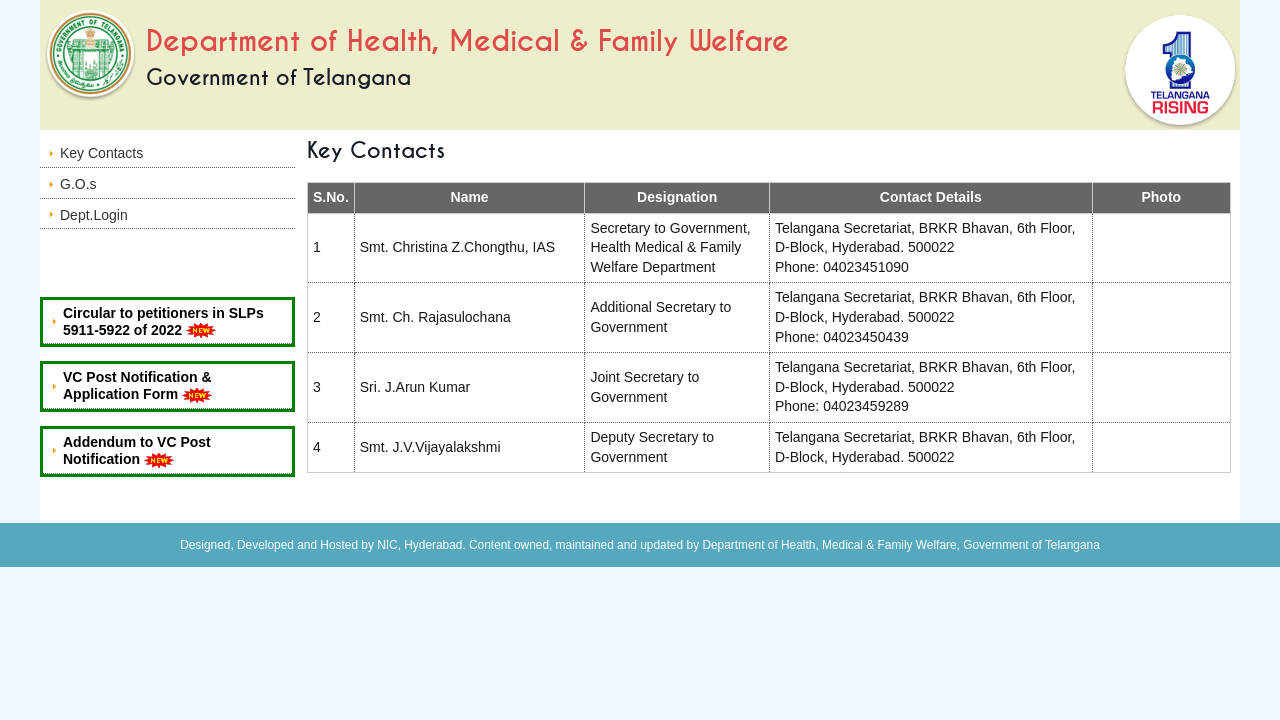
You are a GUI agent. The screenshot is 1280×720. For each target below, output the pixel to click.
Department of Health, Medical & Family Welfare (467, 41)
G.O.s (78, 184)
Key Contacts (101, 153)
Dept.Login (94, 215)
